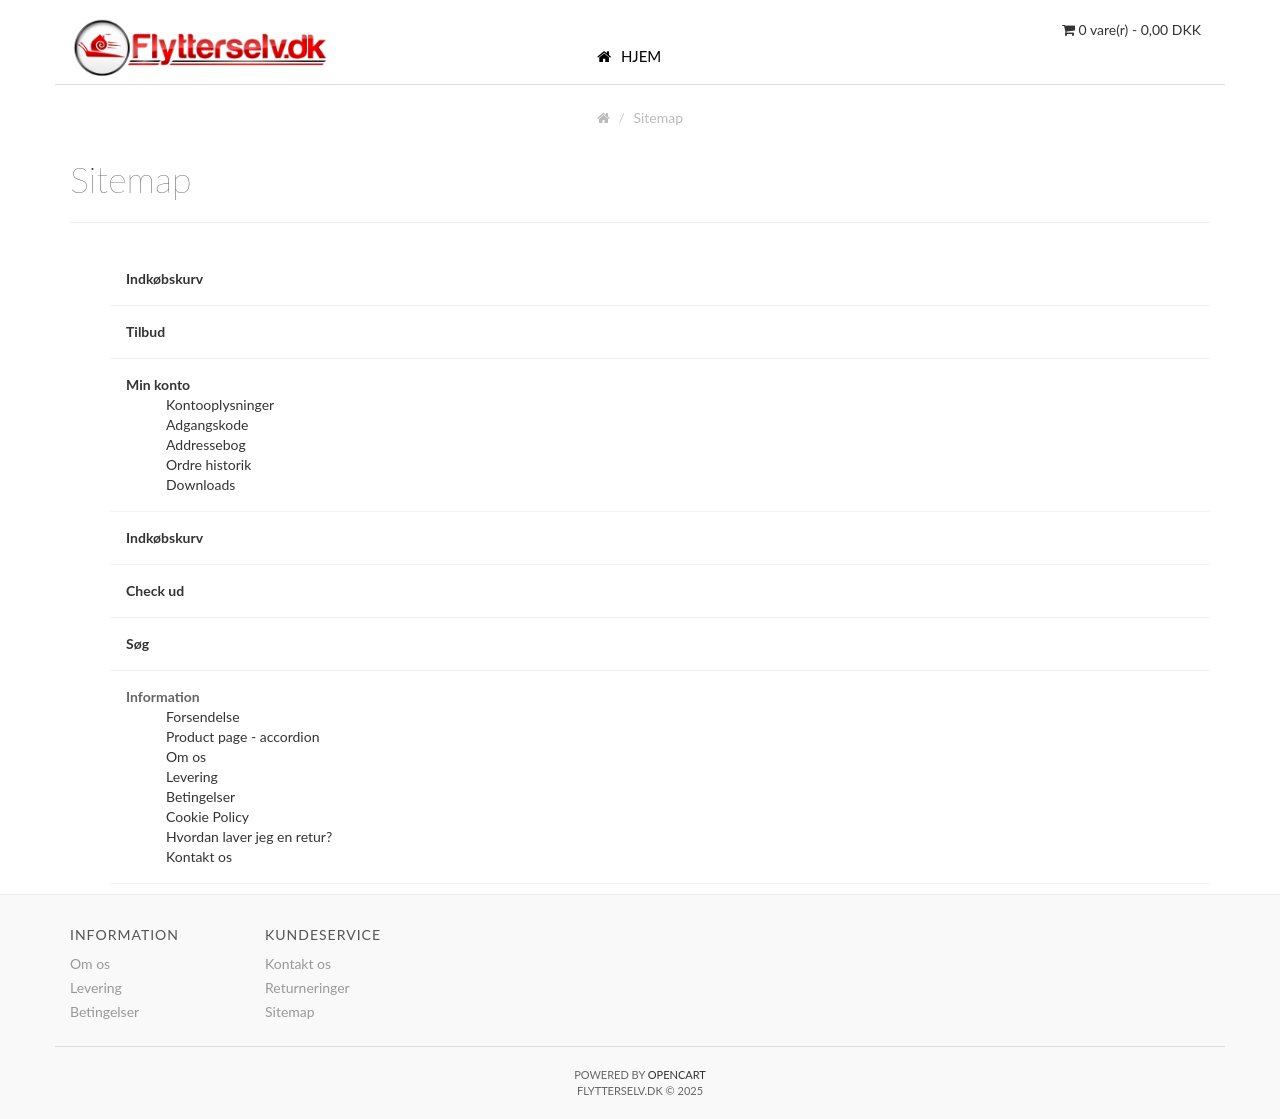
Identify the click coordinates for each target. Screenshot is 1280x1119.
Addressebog (206, 444)
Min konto (158, 384)
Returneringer (307, 987)
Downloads (200, 484)
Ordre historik (208, 464)
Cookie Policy (207, 816)
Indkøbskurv (164, 278)
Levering (192, 776)
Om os (186, 756)
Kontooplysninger (220, 404)
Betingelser (200, 796)
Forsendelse (203, 716)
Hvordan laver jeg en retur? (249, 836)
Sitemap (658, 117)
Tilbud (145, 331)
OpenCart (677, 1074)
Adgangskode (207, 424)
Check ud (155, 590)
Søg (137, 643)
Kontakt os (199, 856)
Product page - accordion (242, 736)
